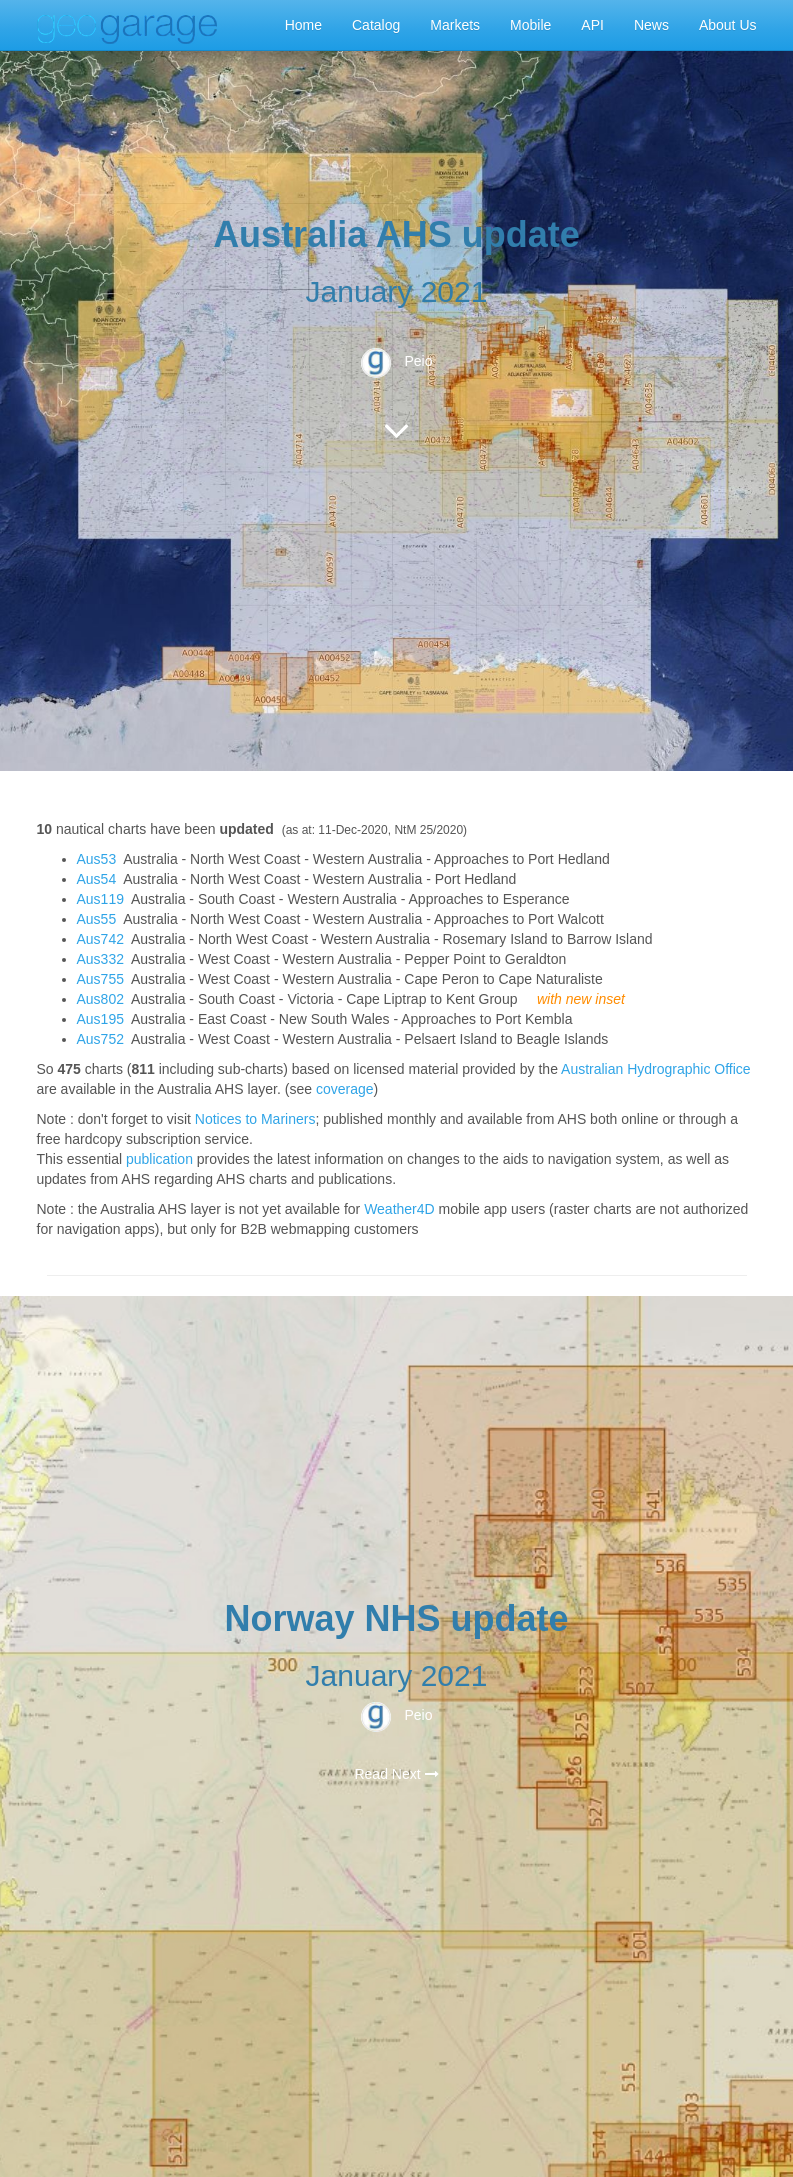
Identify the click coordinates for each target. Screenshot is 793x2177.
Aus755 (100, 979)
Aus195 (100, 1019)
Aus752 (100, 1039)
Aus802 (100, 999)
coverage (345, 1089)
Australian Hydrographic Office (656, 1069)
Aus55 (97, 919)
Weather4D (399, 1209)
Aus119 (100, 899)
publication (159, 1159)
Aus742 (100, 939)
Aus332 (100, 959)
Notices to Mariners (255, 1119)
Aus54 (97, 879)
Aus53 (97, 859)
